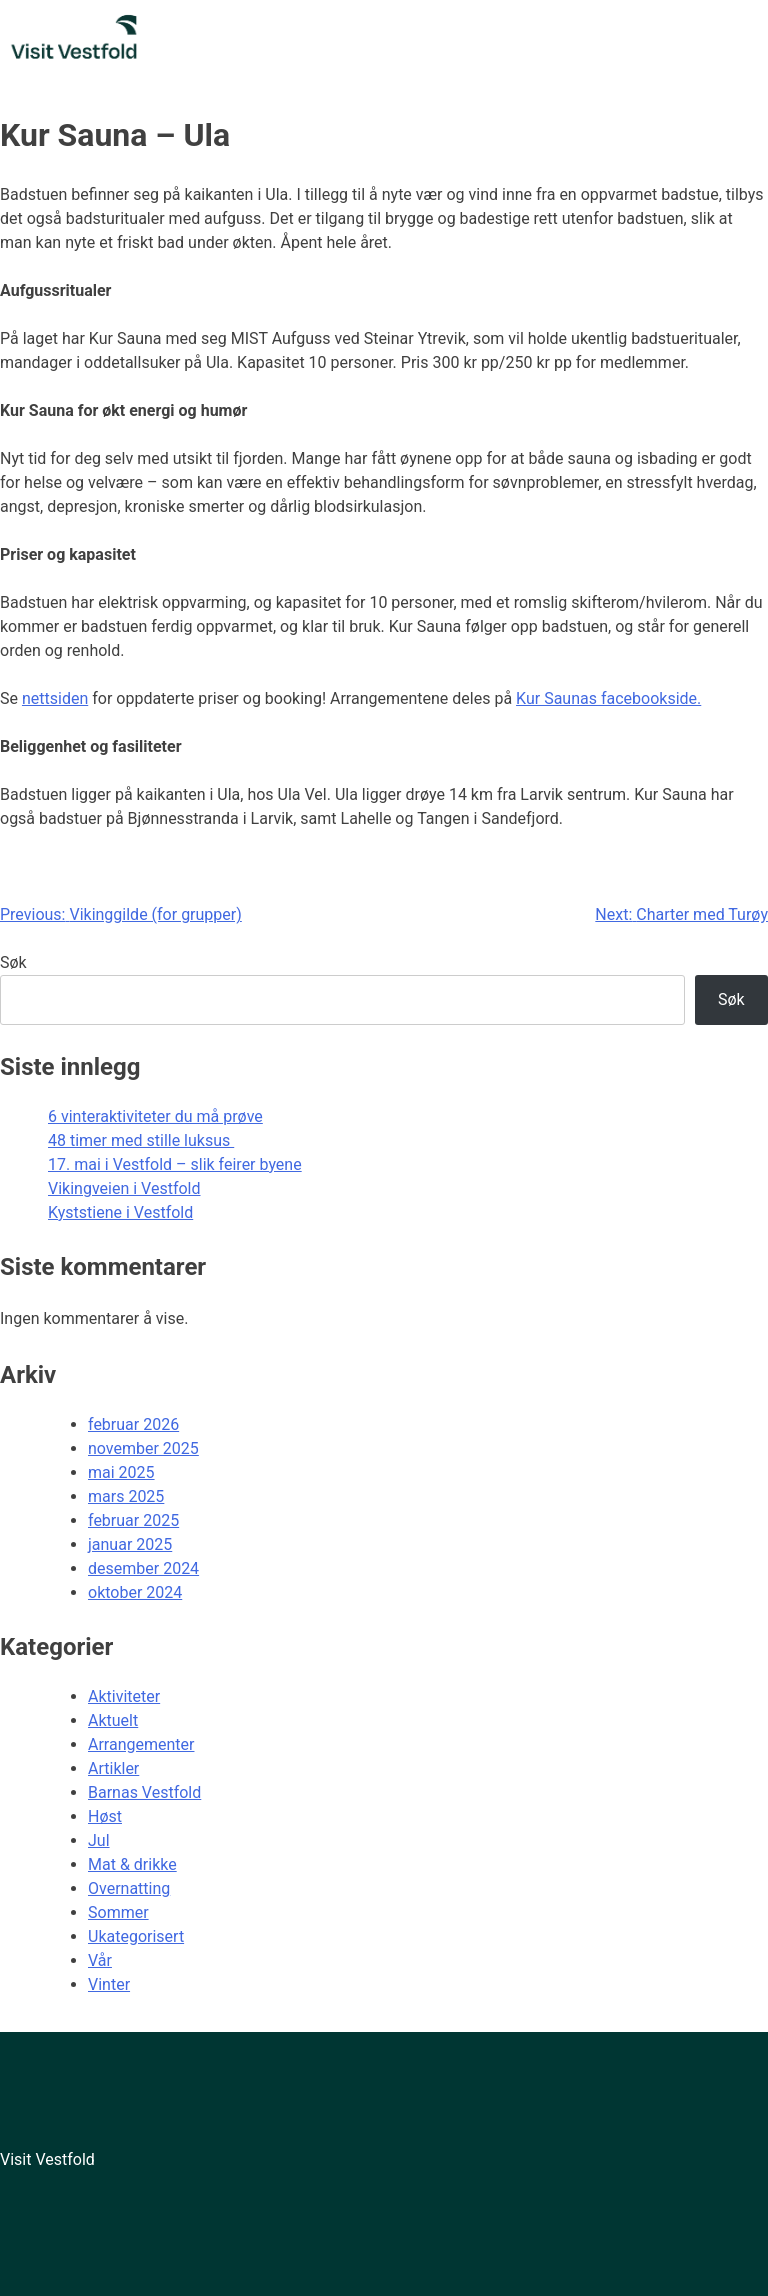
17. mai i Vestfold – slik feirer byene (175, 1164)
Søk (13, 962)
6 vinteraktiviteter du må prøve (155, 1116)
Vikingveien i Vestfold (124, 1188)
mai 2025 (121, 1472)
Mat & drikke (132, 1864)
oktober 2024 (135, 1592)
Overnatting (129, 1888)
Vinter (109, 1984)
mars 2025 (126, 1496)
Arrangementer (141, 1744)
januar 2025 (130, 1544)
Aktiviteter (124, 1696)
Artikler (113, 1768)
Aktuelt (113, 1720)
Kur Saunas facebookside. (608, 698)
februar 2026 (133, 1424)
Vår (100, 1960)
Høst (105, 1816)
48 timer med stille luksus (141, 1140)
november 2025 (143, 1448)
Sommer (118, 1912)
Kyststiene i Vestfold (120, 1212)
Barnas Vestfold (144, 1792)
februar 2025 (133, 1520)
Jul (99, 1840)
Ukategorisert (136, 1936)
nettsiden (55, 698)
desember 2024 (143, 1568)
